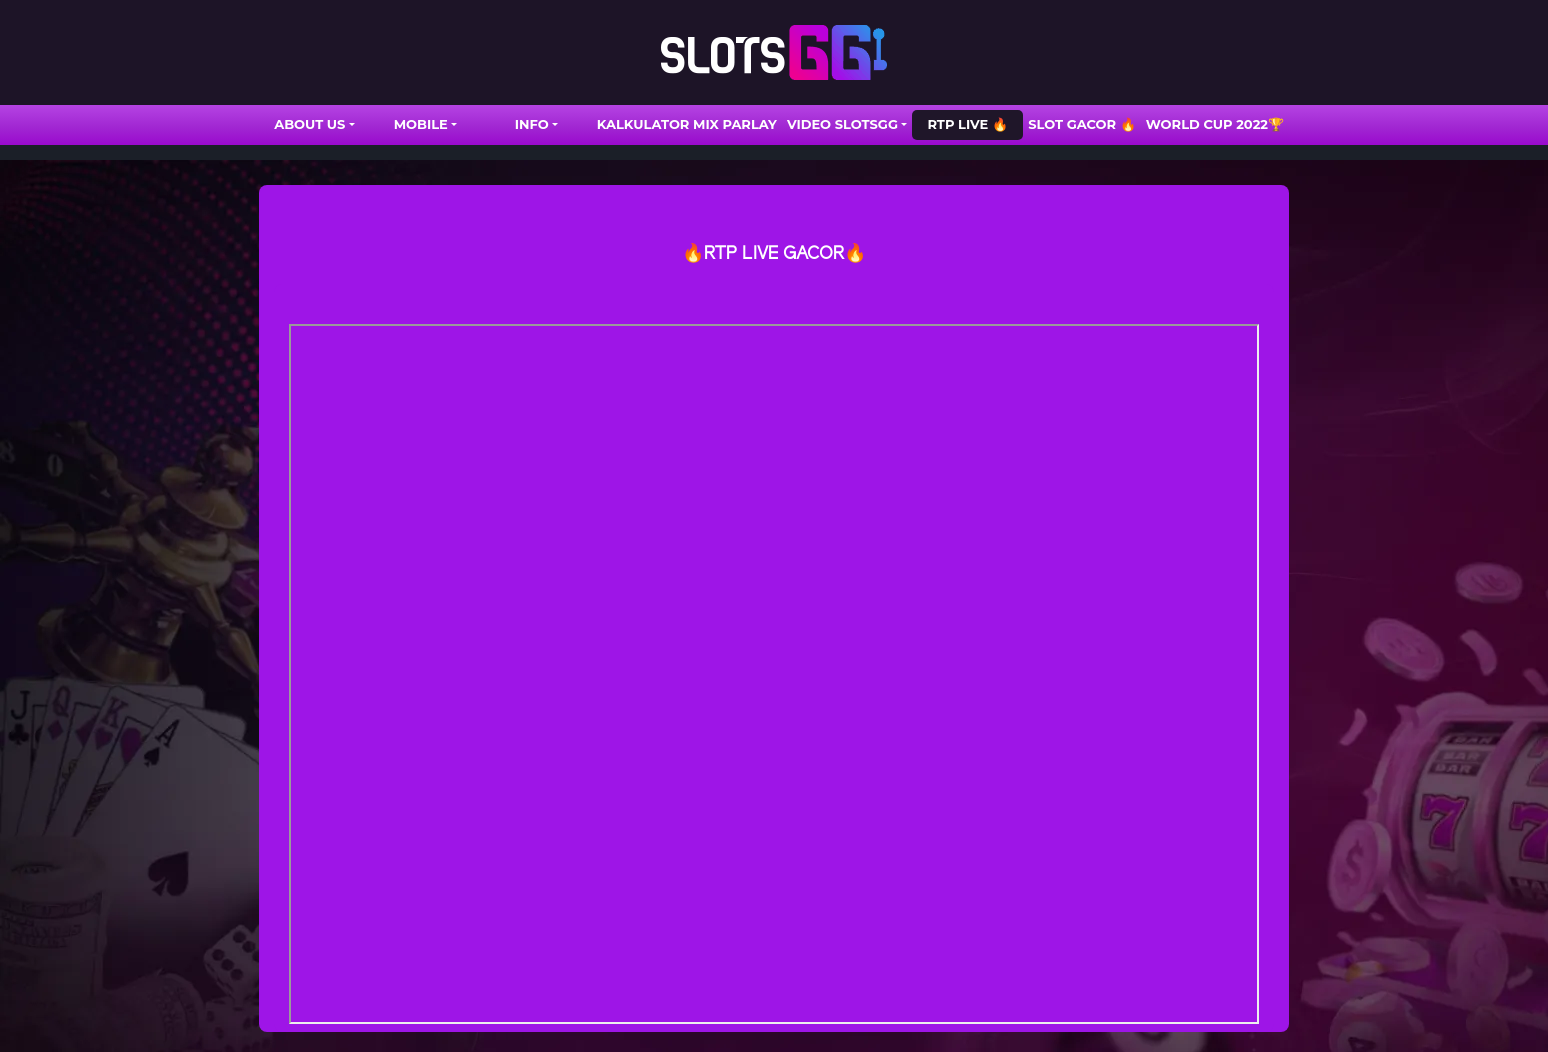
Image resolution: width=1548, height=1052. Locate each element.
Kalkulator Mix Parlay (687, 124)
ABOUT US (309, 124)
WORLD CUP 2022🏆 (1215, 124)
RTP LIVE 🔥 (967, 124)
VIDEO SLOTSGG (842, 124)
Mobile (421, 124)
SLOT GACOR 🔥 (1082, 124)
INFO (532, 124)
